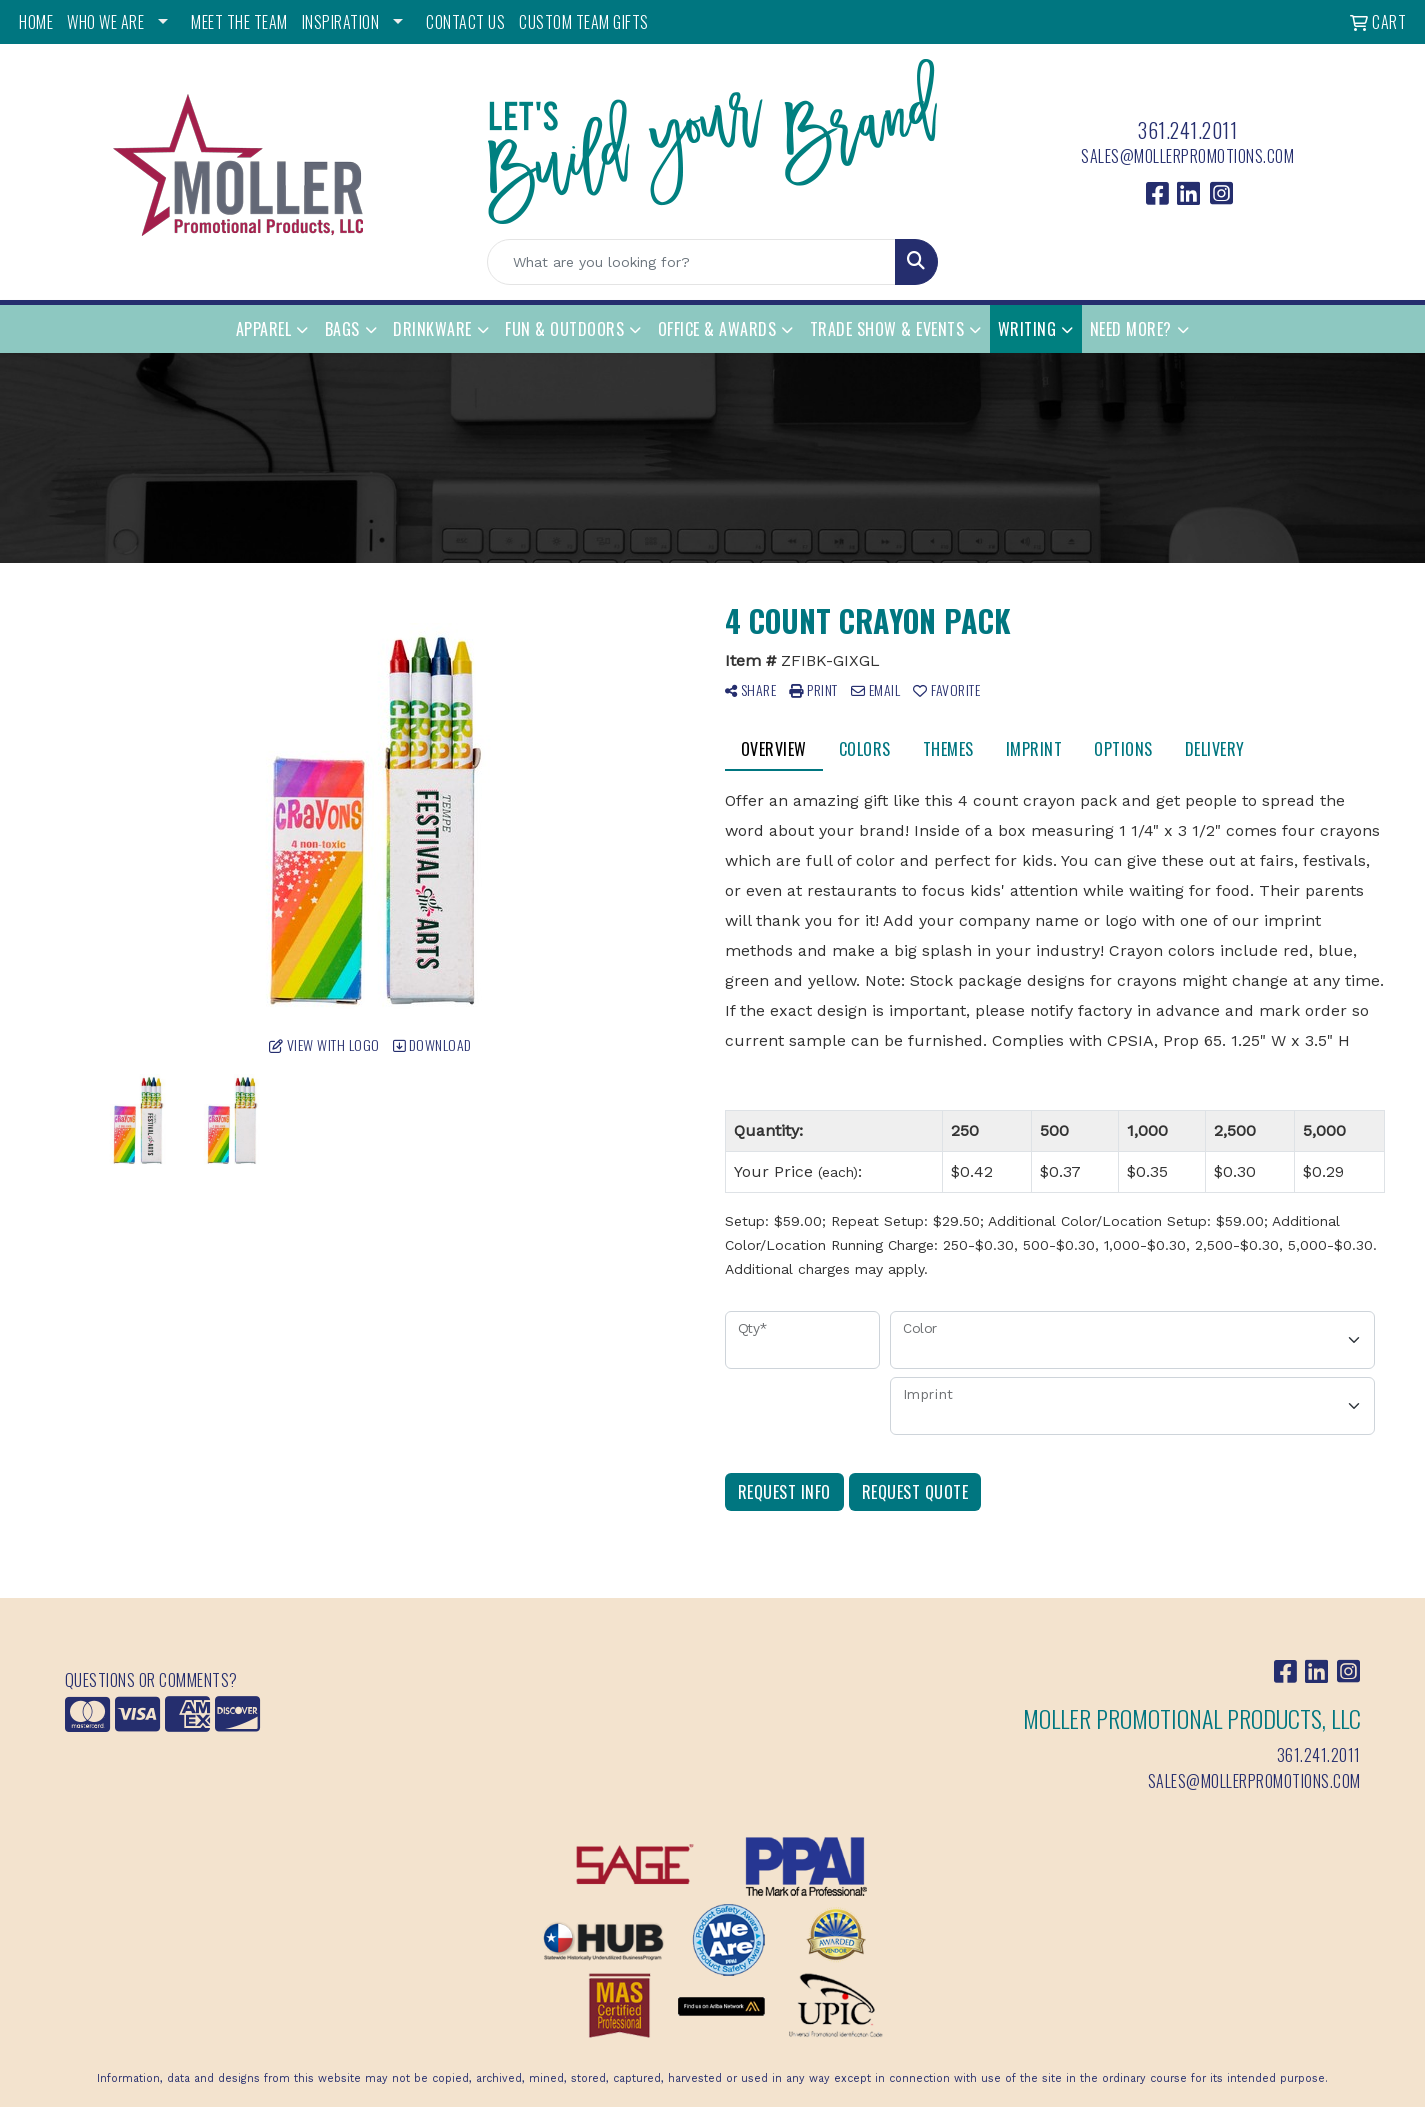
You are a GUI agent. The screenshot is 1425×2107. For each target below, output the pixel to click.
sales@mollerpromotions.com (1187, 156)
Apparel (264, 329)
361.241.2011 (1187, 130)
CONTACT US (465, 22)
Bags (342, 329)
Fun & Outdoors (564, 329)
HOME (36, 22)
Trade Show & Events (887, 329)
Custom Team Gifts (584, 22)
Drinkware (432, 329)
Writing (1027, 329)
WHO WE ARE (105, 22)
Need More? (1131, 329)
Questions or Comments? (151, 1680)
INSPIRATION (341, 22)
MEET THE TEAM (239, 22)
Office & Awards (717, 329)
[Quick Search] (691, 262)
